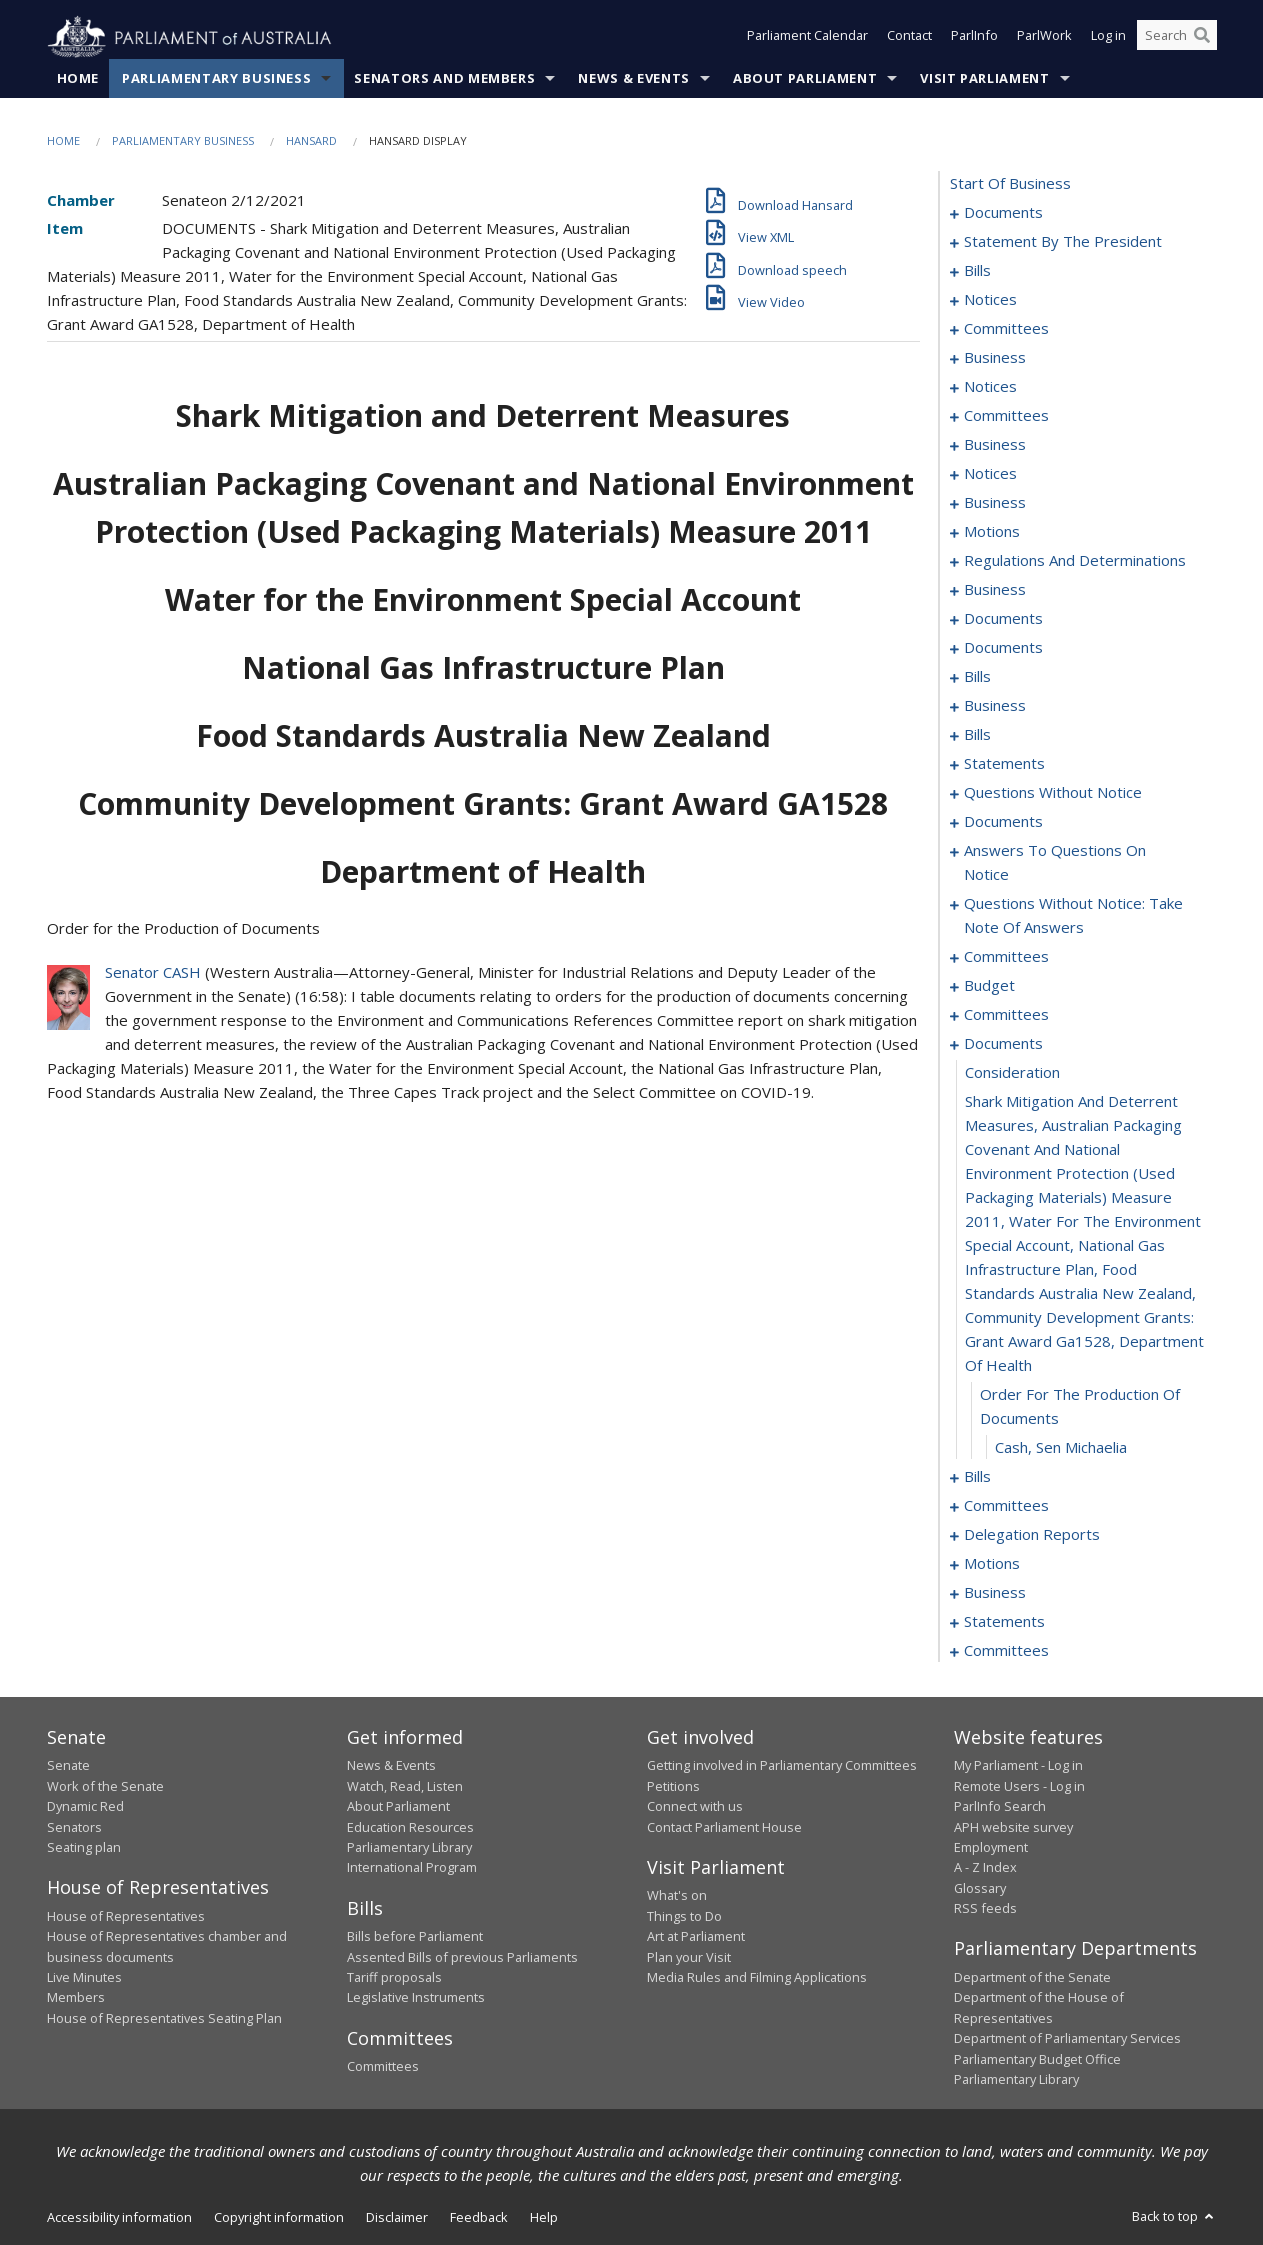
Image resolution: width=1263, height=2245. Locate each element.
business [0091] (995, 358)
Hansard (311, 141)
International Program (412, 1868)
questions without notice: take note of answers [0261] (1073, 916)
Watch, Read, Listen (405, 1786)
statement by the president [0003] (1063, 242)
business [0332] (995, 1593)
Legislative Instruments (416, 1998)
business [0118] (995, 590)
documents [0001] (1003, 213)
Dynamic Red (85, 1807)
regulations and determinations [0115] (1075, 561)
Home (78, 79)
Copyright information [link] (279, 2218)
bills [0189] (977, 735)
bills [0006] (977, 271)
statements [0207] (1004, 764)
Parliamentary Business (216, 79)
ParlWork (1044, 38)
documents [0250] (1003, 822)
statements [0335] (1004, 1622)
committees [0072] (1006, 329)
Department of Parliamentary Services (1067, 2039)
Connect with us (695, 1807)
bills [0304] (977, 1477)
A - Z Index (985, 1868)
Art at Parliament (696, 1937)
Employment (991, 1848)
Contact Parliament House (724, 1827)
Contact (909, 38)
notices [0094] (990, 387)
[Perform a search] (1202, 38)
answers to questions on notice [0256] (1055, 863)
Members (76, 1998)
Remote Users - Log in (1019, 1786)
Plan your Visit (689, 1957)
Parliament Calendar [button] (807, 38)
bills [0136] (977, 677)
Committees (383, 2067)
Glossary (980, 1888)
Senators (74, 1827)
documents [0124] (1003, 619)
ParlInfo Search (1000, 1807)
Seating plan (84, 1848)
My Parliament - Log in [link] (1018, 1766)
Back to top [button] (1174, 2217)
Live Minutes (84, 1978)
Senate (68, 1766)
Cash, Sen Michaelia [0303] (1061, 1448)
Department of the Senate (1032, 1978)
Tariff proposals (394, 1978)
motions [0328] (992, 1564)
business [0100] (995, 445)
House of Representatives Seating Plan (164, 2018)
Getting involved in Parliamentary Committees (782, 1766)
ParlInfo (974, 38)
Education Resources (410, 1827)
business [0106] (995, 503)
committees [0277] (1006, 1015)
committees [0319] (1006, 1506)
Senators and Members (444, 79)
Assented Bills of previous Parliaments (462, 1957)
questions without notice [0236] (1053, 793)
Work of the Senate (105, 1786)
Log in (1108, 38)
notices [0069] (990, 300)
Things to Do (684, 1916)
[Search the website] (1177, 38)
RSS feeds (985, 1909)
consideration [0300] (1012, 1073)
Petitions (673, 1786)
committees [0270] (1006, 957)
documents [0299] (1003, 1044)
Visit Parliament (984, 79)
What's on (677, 1896)
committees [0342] (1006, 1651)
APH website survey (1013, 1827)
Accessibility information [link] (119, 2218)
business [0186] (995, 706)
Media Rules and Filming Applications (757, 1978)
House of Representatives (126, 1916)
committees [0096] (1006, 416)
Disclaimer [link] (397, 2218)
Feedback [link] (479, 2218)
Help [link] (544, 2218)
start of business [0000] (1010, 184)
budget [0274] (989, 986)
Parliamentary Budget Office (1037, 2059)
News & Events (633, 79)
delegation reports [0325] (1032, 1535)
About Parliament (805, 79)
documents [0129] (1003, 648)
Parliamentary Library (409, 1848)
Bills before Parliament (415, 1937)
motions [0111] (992, 532)
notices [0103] (990, 474)
